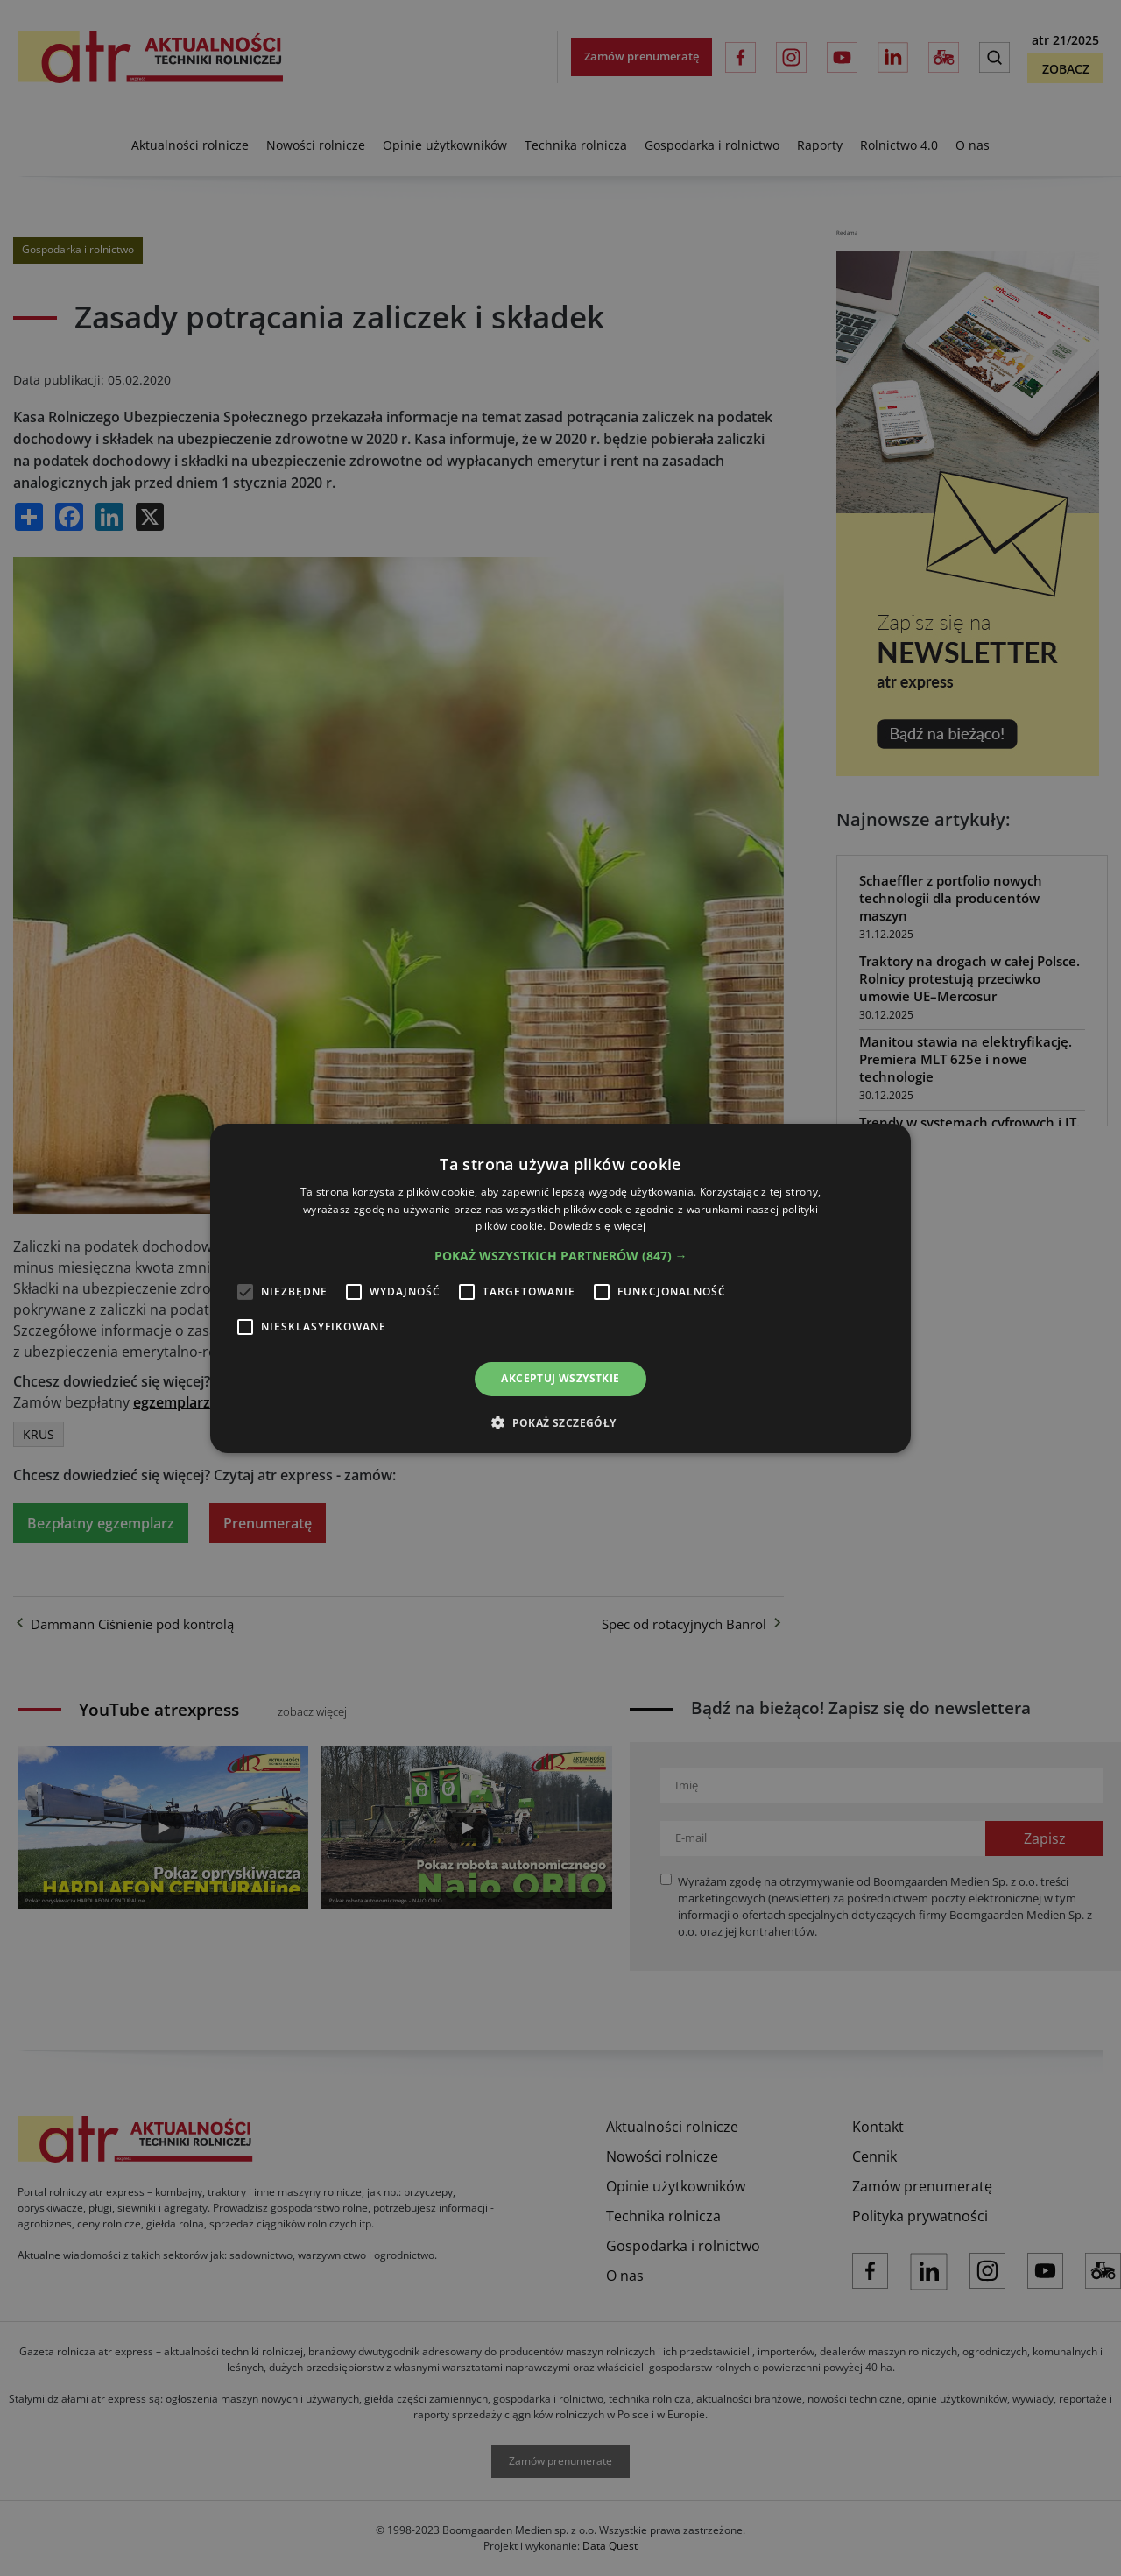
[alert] (560, 1288)
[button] (560, 1256)
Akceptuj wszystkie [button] (560, 1378)
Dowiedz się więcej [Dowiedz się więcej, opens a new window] (597, 1225)
